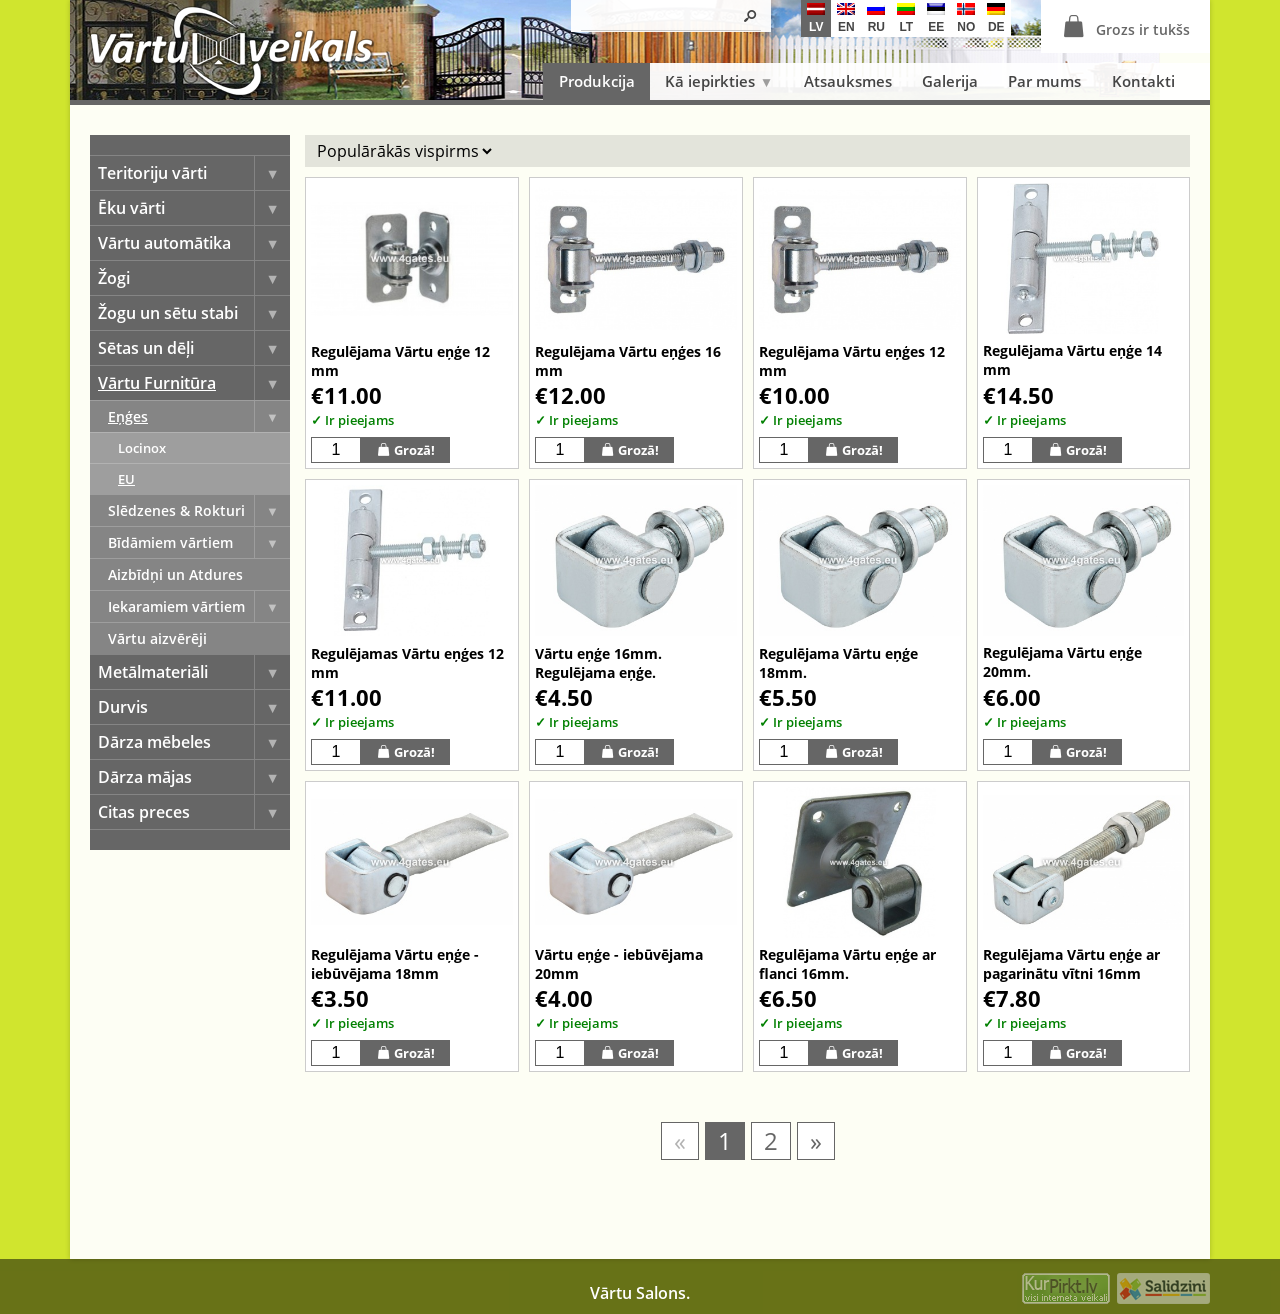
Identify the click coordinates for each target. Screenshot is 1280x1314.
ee (936, 18)
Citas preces (194, 812)
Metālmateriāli (194, 672)
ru (876, 18)
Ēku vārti (194, 208)
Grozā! (405, 449)
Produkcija (597, 81)
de (996, 18)
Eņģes (199, 416)
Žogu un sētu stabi (194, 313)
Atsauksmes (848, 81)
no (966, 18)
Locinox (142, 448)
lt (906, 18)
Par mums (1044, 81)
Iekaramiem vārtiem (199, 606)
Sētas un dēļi (194, 348)
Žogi (194, 278)
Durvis (194, 707)
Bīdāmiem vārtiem (199, 542)
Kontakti (1143, 81)
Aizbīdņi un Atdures (175, 574)
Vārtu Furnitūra (194, 383)
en (846, 18)
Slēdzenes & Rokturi (199, 510)
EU (126, 479)
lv (816, 18)
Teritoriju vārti (194, 173)
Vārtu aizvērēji (157, 638)
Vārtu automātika (194, 243)
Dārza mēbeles (194, 742)
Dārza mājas (194, 777)
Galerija (950, 81)
